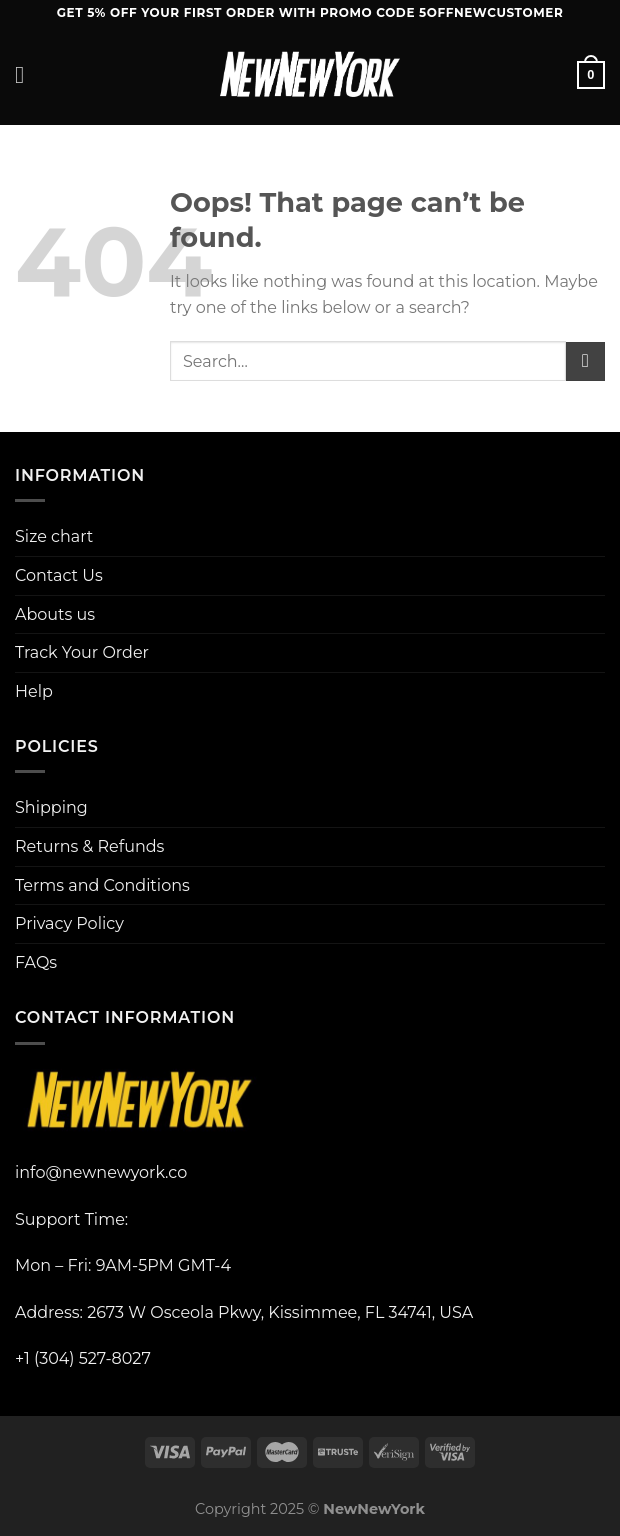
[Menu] (27, 74)
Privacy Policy (69, 923)
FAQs (36, 962)
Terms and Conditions (102, 885)
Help (34, 691)
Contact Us (59, 575)
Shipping (51, 807)
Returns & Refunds (89, 846)
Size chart (54, 536)
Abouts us (55, 614)
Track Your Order (82, 652)
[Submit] (585, 361)
